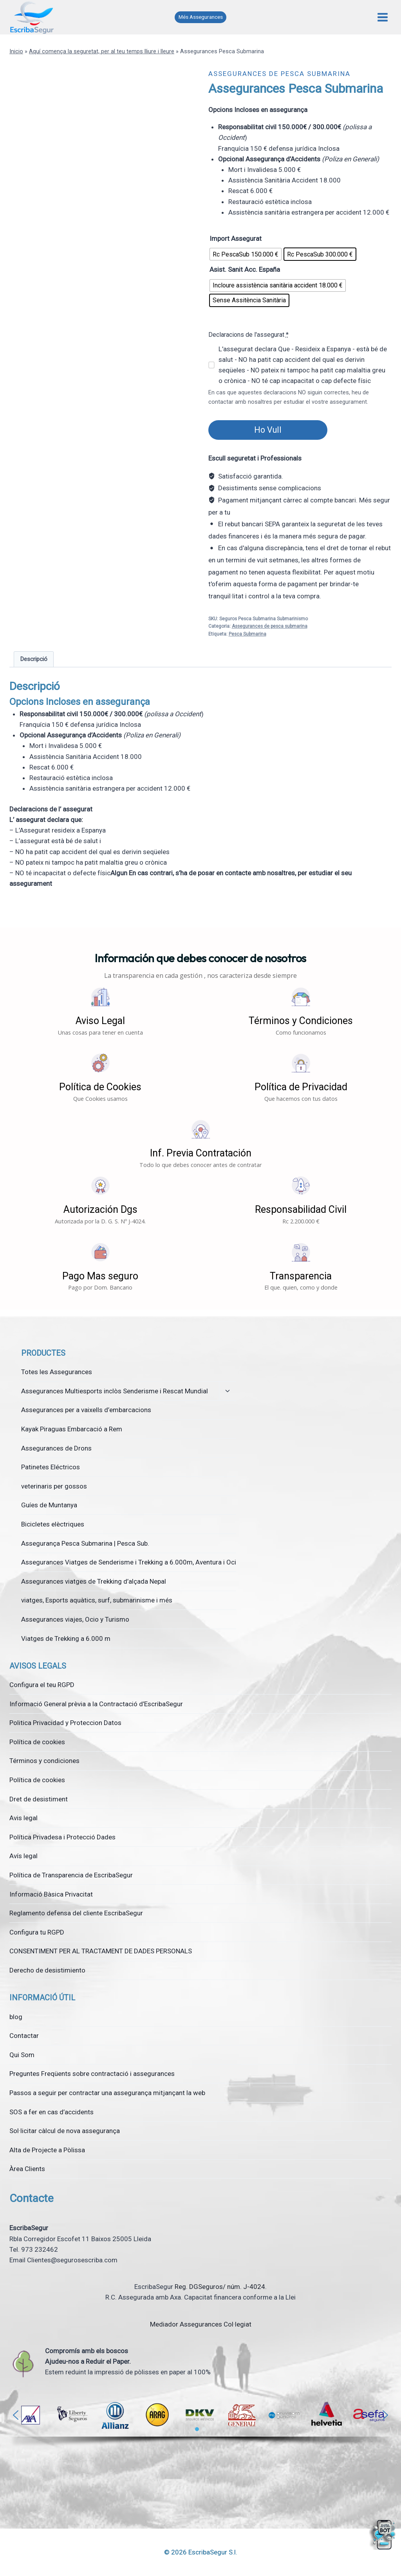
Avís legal (23, 1856)
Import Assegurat (236, 238)
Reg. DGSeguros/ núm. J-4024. (221, 2287)
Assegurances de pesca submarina (279, 74)
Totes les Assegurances (56, 1372)
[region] (200, 2424)
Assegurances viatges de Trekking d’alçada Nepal (93, 1581)
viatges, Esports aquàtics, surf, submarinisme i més (96, 1600)
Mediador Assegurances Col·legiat (200, 2324)
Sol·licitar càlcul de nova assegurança (64, 2131)
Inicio (16, 51)
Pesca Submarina (247, 634)
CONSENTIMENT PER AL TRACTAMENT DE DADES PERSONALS (100, 1951)
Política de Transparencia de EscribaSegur (71, 1875)
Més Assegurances (201, 17)
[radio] (245, 254)
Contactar (24, 2035)
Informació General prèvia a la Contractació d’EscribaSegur (96, 1704)
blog (15, 2017)
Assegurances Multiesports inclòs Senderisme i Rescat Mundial (114, 1391)
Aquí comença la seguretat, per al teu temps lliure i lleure (101, 51)
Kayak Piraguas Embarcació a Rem (71, 1429)
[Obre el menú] (382, 17)
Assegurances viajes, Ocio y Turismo (75, 1619)
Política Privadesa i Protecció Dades (62, 1837)
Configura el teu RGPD (41, 1685)
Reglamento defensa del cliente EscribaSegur (76, 1913)
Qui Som (21, 2055)
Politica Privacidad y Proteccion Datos (65, 1723)
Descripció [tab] (33, 659)
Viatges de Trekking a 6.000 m (65, 1638)
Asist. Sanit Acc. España (245, 269)
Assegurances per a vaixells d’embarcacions (86, 1410)
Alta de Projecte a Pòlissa (47, 2150)
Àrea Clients (27, 2169)
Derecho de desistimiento (47, 1970)
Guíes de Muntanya (49, 1505)
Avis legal (23, 1818)
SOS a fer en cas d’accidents (51, 2112)
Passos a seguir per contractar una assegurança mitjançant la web (107, 2093)
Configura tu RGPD (36, 1932)
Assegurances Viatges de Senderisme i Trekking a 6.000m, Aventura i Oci (128, 1562)
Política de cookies (37, 1742)
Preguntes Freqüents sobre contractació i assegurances (92, 2073)
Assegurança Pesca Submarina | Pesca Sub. (85, 1543)
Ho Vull (268, 430)
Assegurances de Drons (56, 1448)
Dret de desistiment (38, 1799)
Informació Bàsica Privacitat (51, 1894)
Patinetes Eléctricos (50, 1467)
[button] (100, 1011)
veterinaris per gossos (54, 1486)
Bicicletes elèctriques (52, 1524)
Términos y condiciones (44, 1761)
